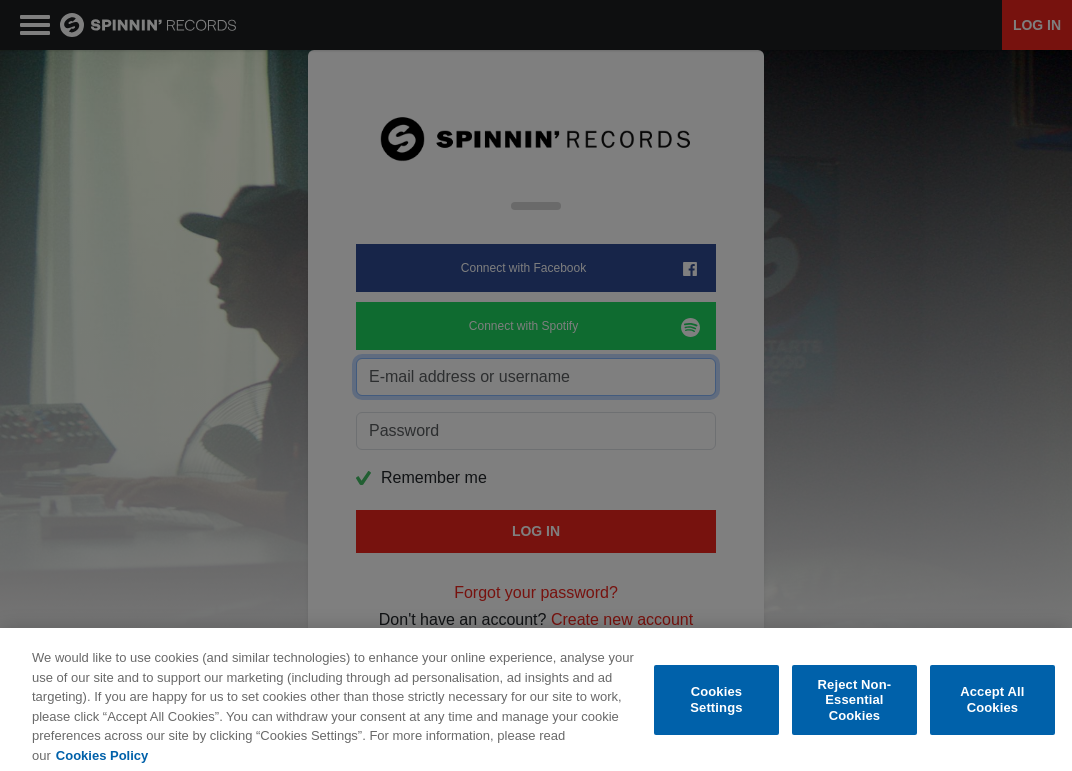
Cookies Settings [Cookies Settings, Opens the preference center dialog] (716, 708)
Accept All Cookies (992, 708)
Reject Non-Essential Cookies (855, 708)
